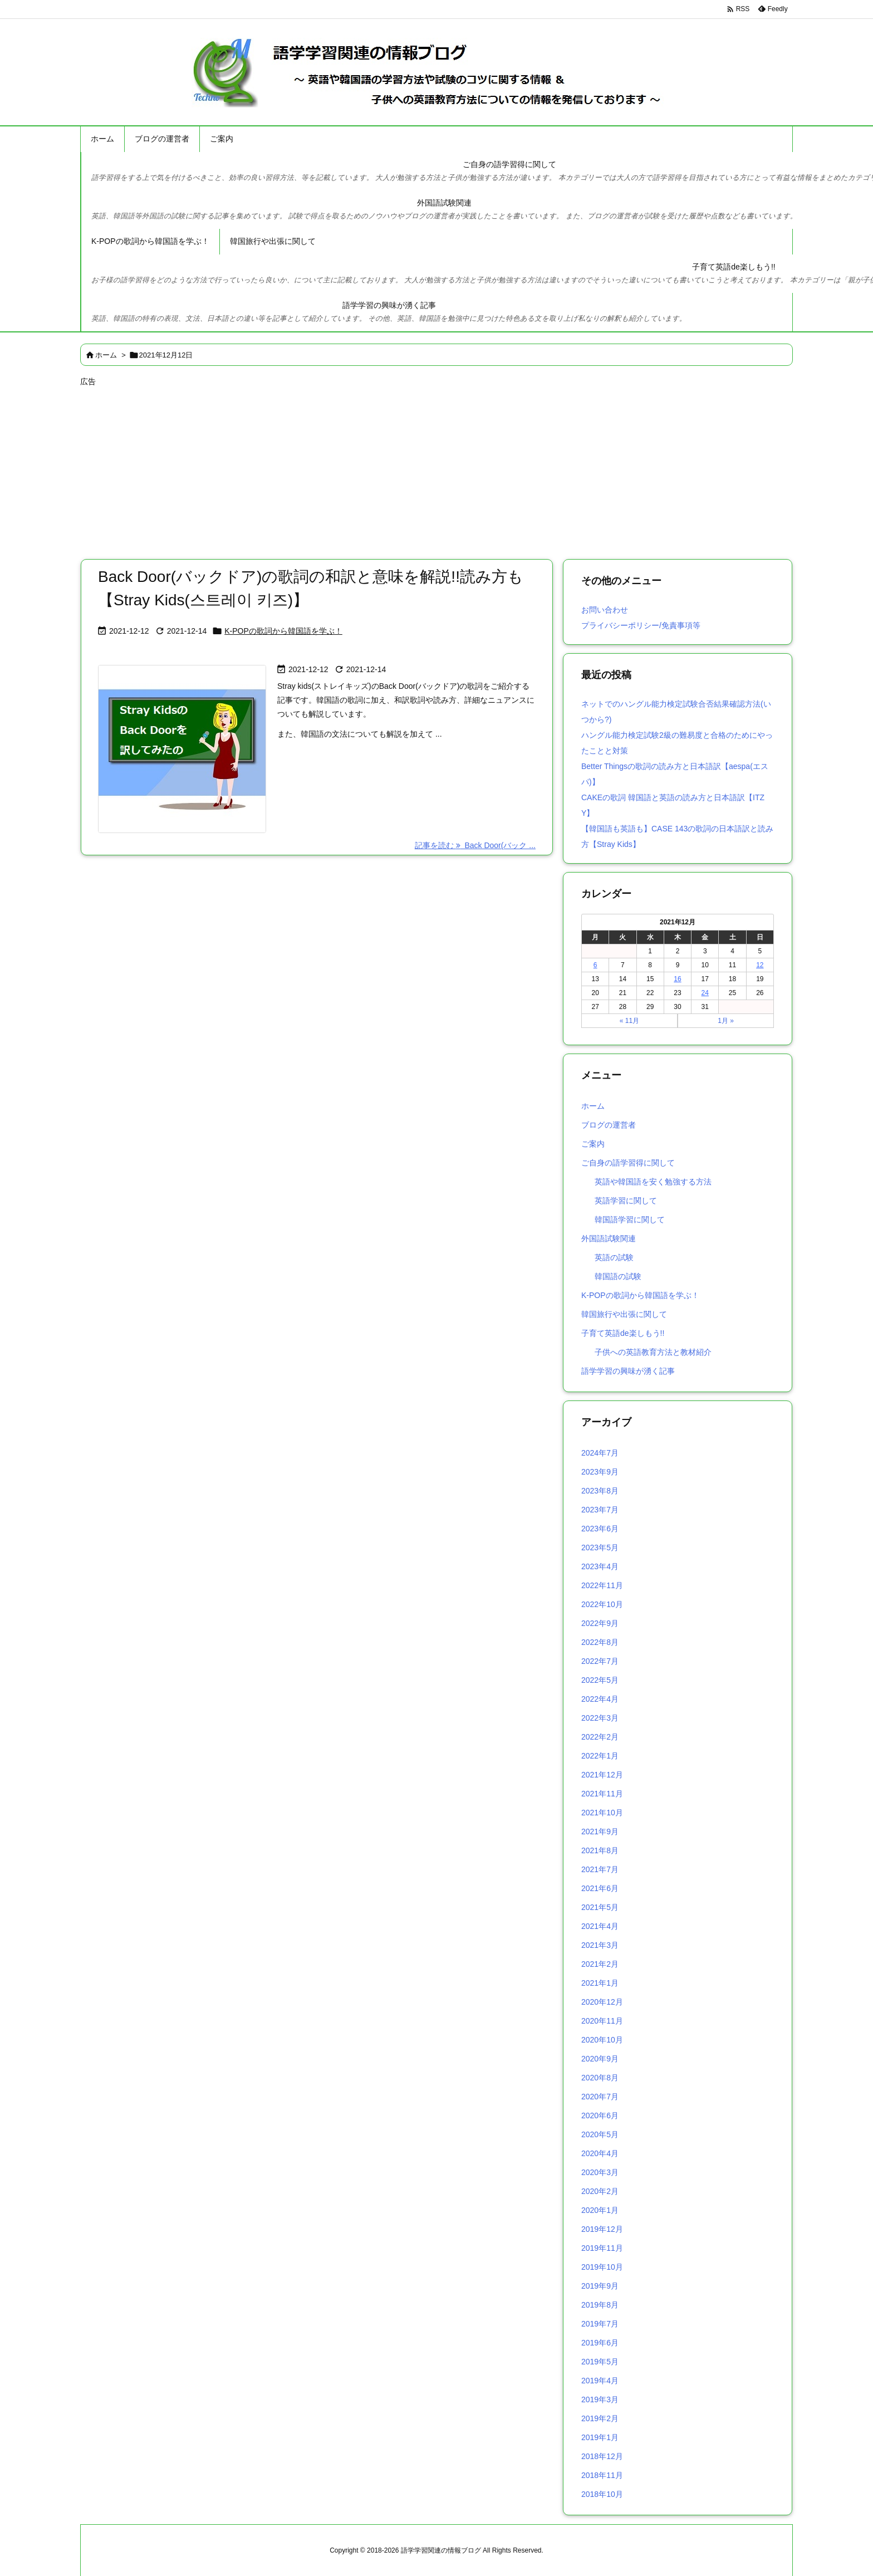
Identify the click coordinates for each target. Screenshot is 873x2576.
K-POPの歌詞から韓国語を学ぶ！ (283, 630)
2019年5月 (600, 2361)
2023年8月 (600, 1490)
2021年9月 (600, 1831)
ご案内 (593, 1143)
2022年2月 (600, 1736)
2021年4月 (600, 1926)
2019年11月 (602, 2248)
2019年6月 (600, 2342)
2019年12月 (602, 2229)
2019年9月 (600, 2285)
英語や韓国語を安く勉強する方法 (653, 1181)
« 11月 (629, 1021)
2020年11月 (602, 2020)
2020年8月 (600, 2077)
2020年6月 (600, 2115)
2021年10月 (602, 1812)
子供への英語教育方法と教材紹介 (653, 1352)
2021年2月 (600, 1964)
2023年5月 (600, 1547)
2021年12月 (602, 1774)
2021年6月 (600, 1888)
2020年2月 (600, 2191)
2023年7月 (600, 1509)
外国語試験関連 (608, 1238)
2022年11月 (602, 1585)
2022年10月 (602, 1604)
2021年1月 (600, 1982)
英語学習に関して (626, 1200)
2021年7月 (600, 1869)
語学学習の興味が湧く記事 (628, 1371)
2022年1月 (600, 1755)
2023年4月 (600, 1566)
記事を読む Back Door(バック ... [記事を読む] (475, 845)
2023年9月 (600, 1471)
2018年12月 (602, 2456)
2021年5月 (600, 1907)
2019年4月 (600, 2380)
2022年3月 (600, 1717)
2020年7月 (600, 2096)
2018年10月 (602, 2494)
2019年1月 (600, 2437)
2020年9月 (600, 2058)
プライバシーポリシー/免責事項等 (640, 625)
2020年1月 (600, 2210)
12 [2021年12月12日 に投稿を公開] (759, 965)
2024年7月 (600, 1452)
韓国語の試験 (618, 1276)
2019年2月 (600, 2418)
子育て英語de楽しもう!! (622, 1333)
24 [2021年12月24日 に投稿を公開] (705, 993)
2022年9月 (600, 1623)
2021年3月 (600, 1945)
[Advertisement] (414, 468)
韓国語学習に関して (630, 1219)
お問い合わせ (604, 609)
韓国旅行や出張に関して (624, 1314)
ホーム (106, 355)
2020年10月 (602, 2039)
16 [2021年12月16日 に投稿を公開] (677, 979)
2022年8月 (600, 1642)
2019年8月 (600, 2304)
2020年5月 (600, 2134)
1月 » (726, 1021)
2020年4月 (600, 2153)
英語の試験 (614, 1257)
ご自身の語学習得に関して (628, 1162)
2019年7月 (600, 2323)
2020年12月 (602, 2001)
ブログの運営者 (608, 1124)
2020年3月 (600, 2172)
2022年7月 (600, 1661)
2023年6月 (600, 1528)
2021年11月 (602, 1793)
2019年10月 (602, 2266)
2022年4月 (600, 1699)
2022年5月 (600, 1680)
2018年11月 (602, 2475)
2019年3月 (600, 2399)
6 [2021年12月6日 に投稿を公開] (595, 965)
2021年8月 (600, 1850)
